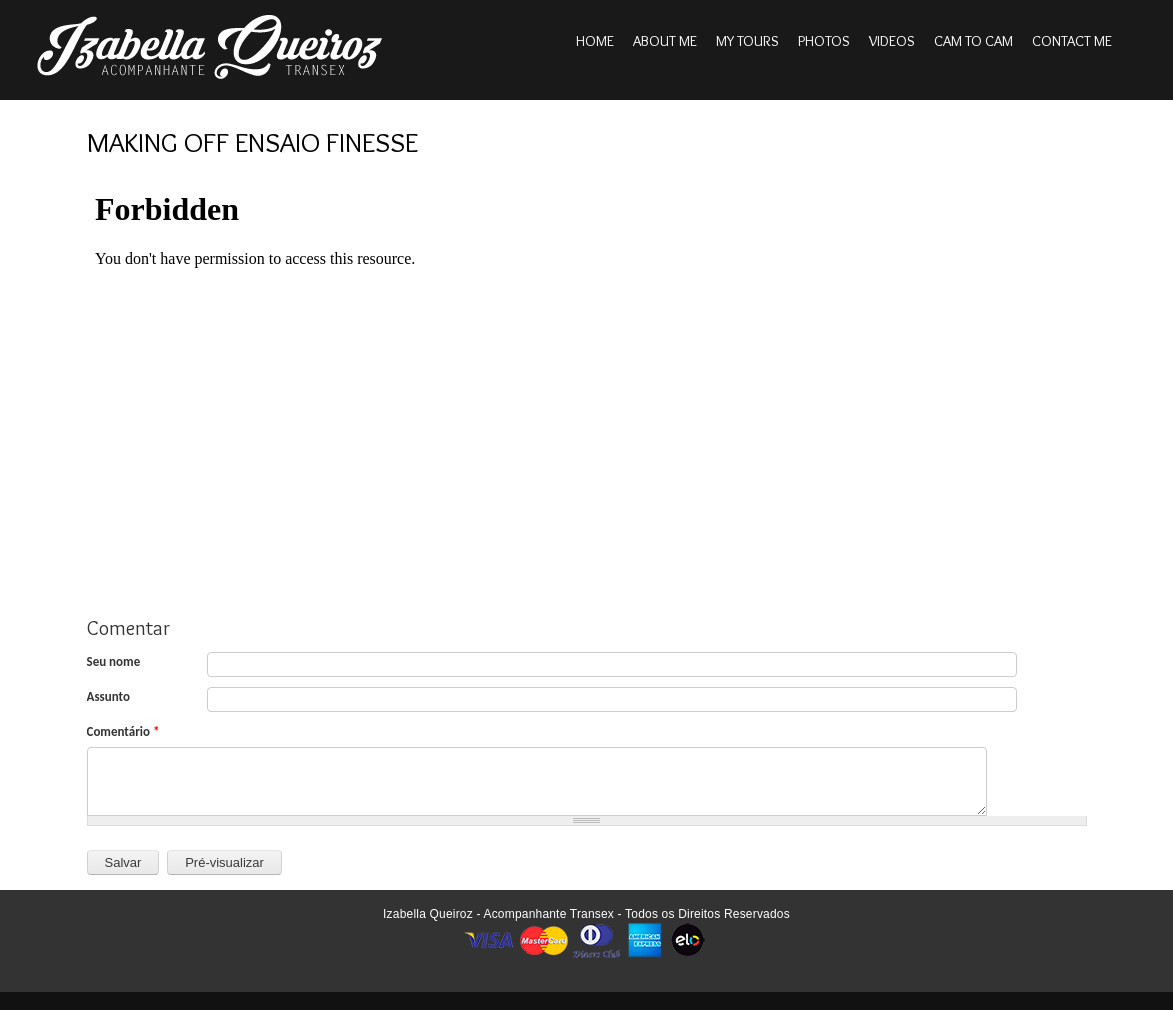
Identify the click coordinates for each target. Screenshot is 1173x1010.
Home (595, 41)
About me (665, 41)
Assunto (108, 696)
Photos (824, 41)
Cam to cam (973, 41)
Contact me (1072, 41)
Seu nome (114, 661)
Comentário (123, 731)
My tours (747, 41)
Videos (892, 41)
